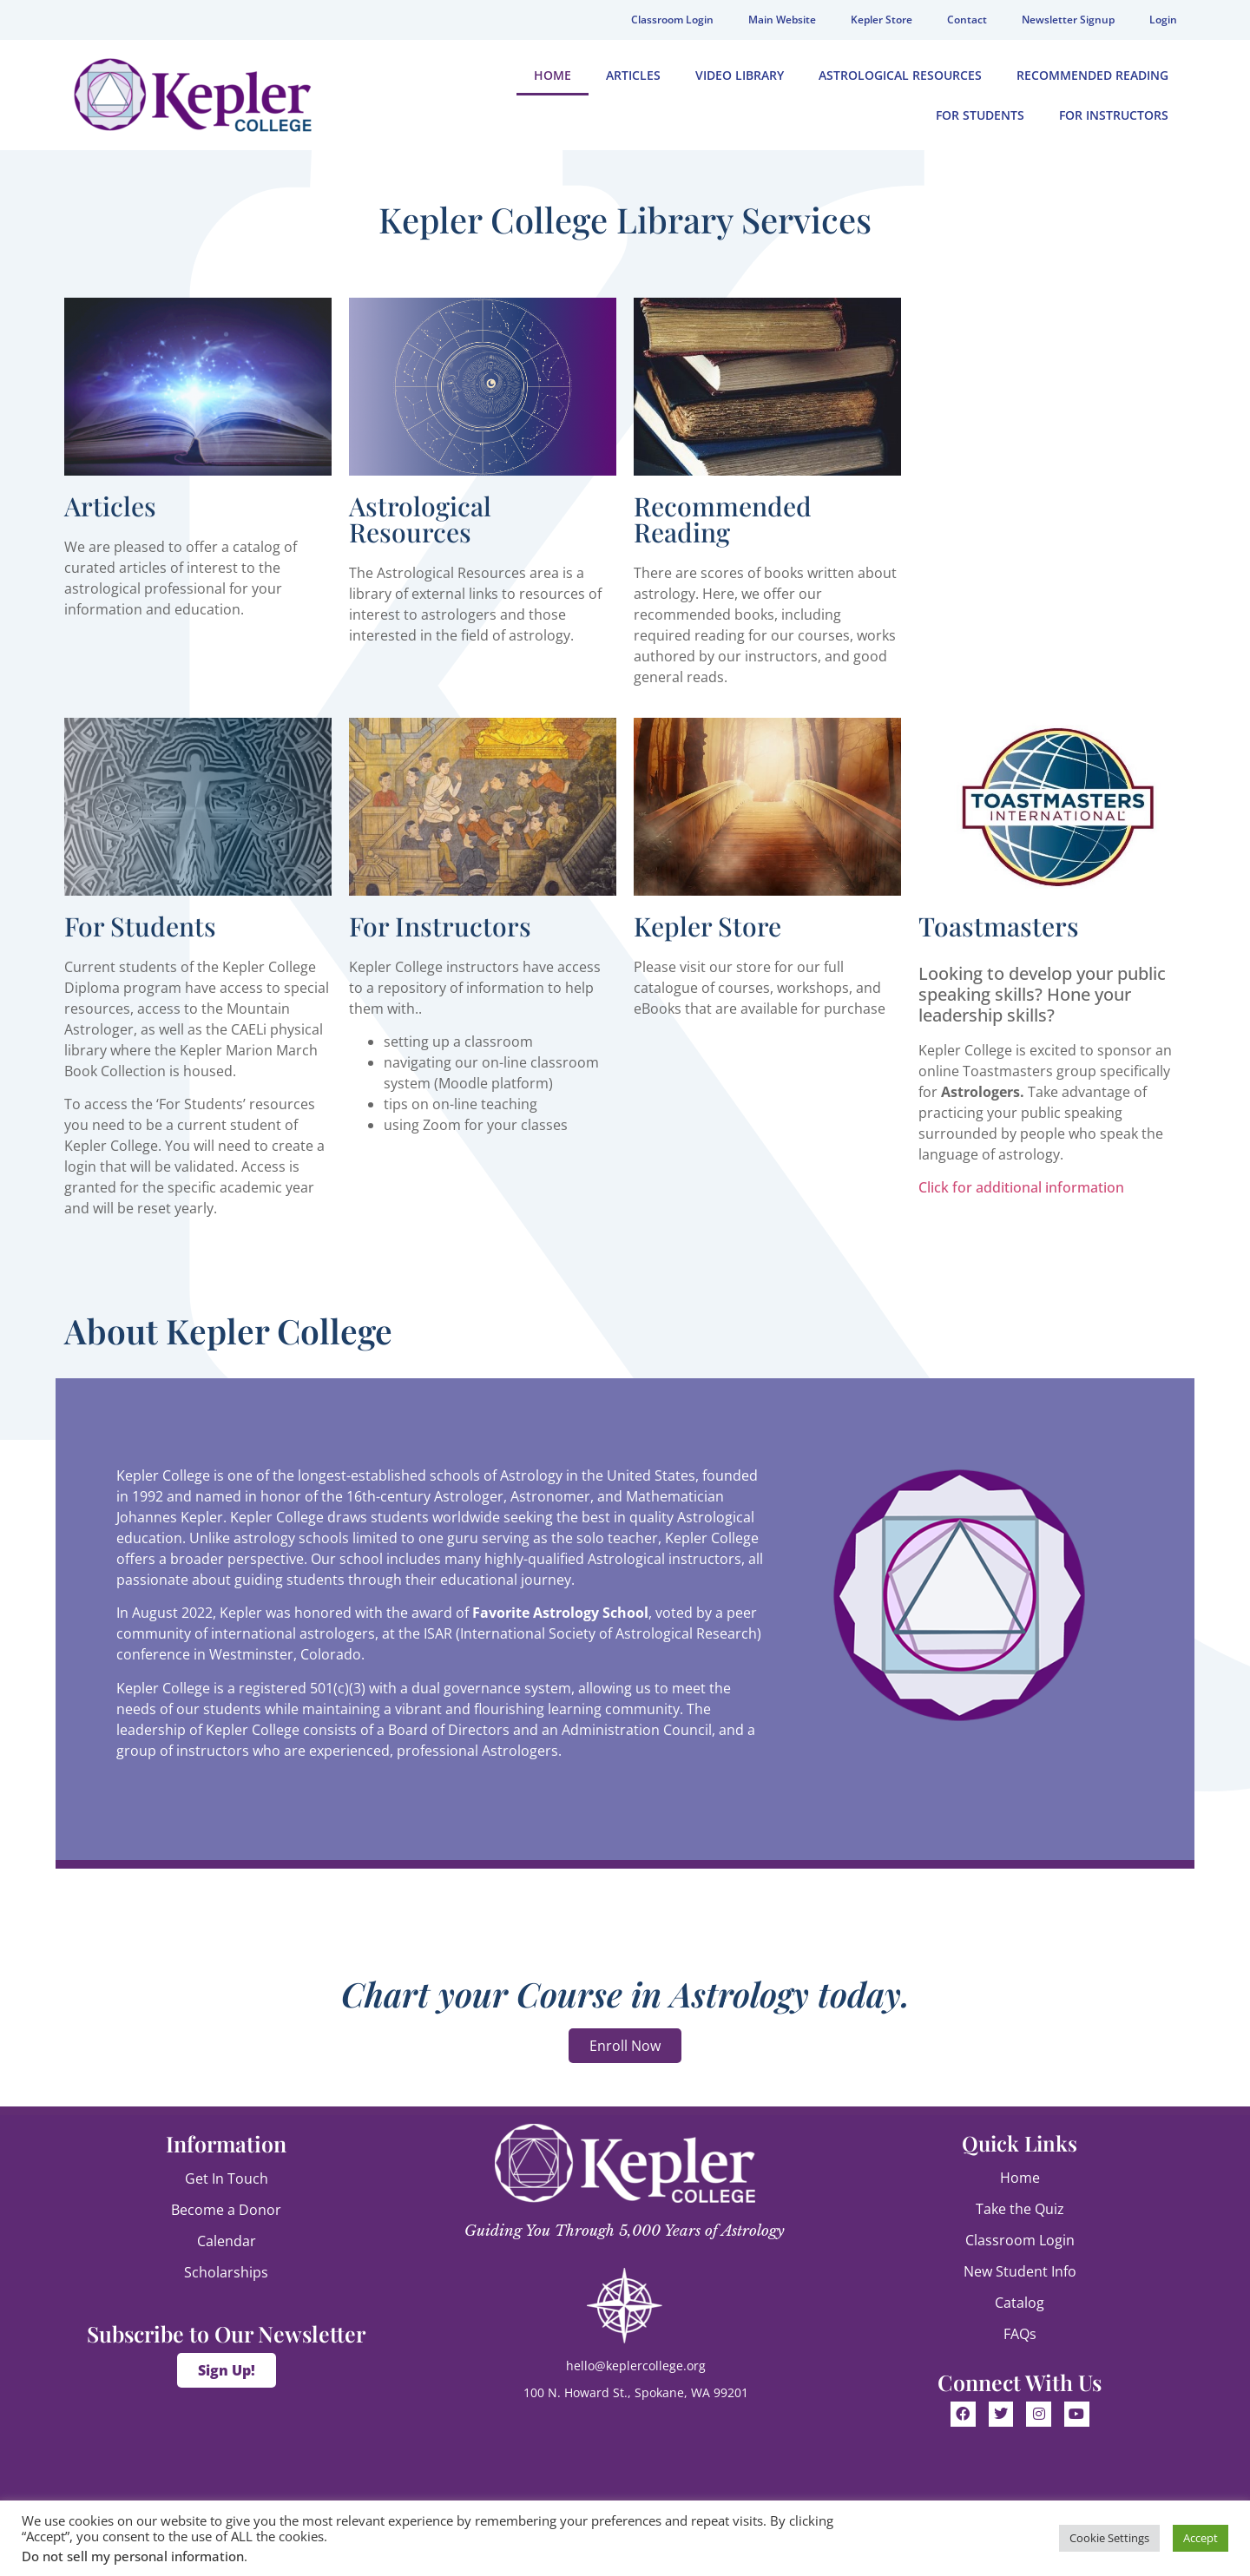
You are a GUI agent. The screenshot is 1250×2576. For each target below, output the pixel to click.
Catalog (1019, 2302)
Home (552, 75)
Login (1163, 19)
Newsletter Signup (1068, 19)
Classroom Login (672, 19)
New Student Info (1020, 2271)
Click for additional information (1021, 1187)
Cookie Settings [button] (1109, 2538)
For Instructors (1113, 115)
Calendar (226, 2241)
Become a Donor (226, 2209)
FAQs (1019, 2333)
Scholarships (226, 2272)
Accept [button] (1200, 2538)
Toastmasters (998, 926)
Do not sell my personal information (133, 2556)
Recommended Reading (1092, 75)
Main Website (782, 19)
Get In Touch (226, 2178)
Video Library (739, 75)
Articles (633, 75)
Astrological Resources (900, 75)
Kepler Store (881, 19)
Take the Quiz (1020, 2208)
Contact (967, 19)
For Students (980, 115)
